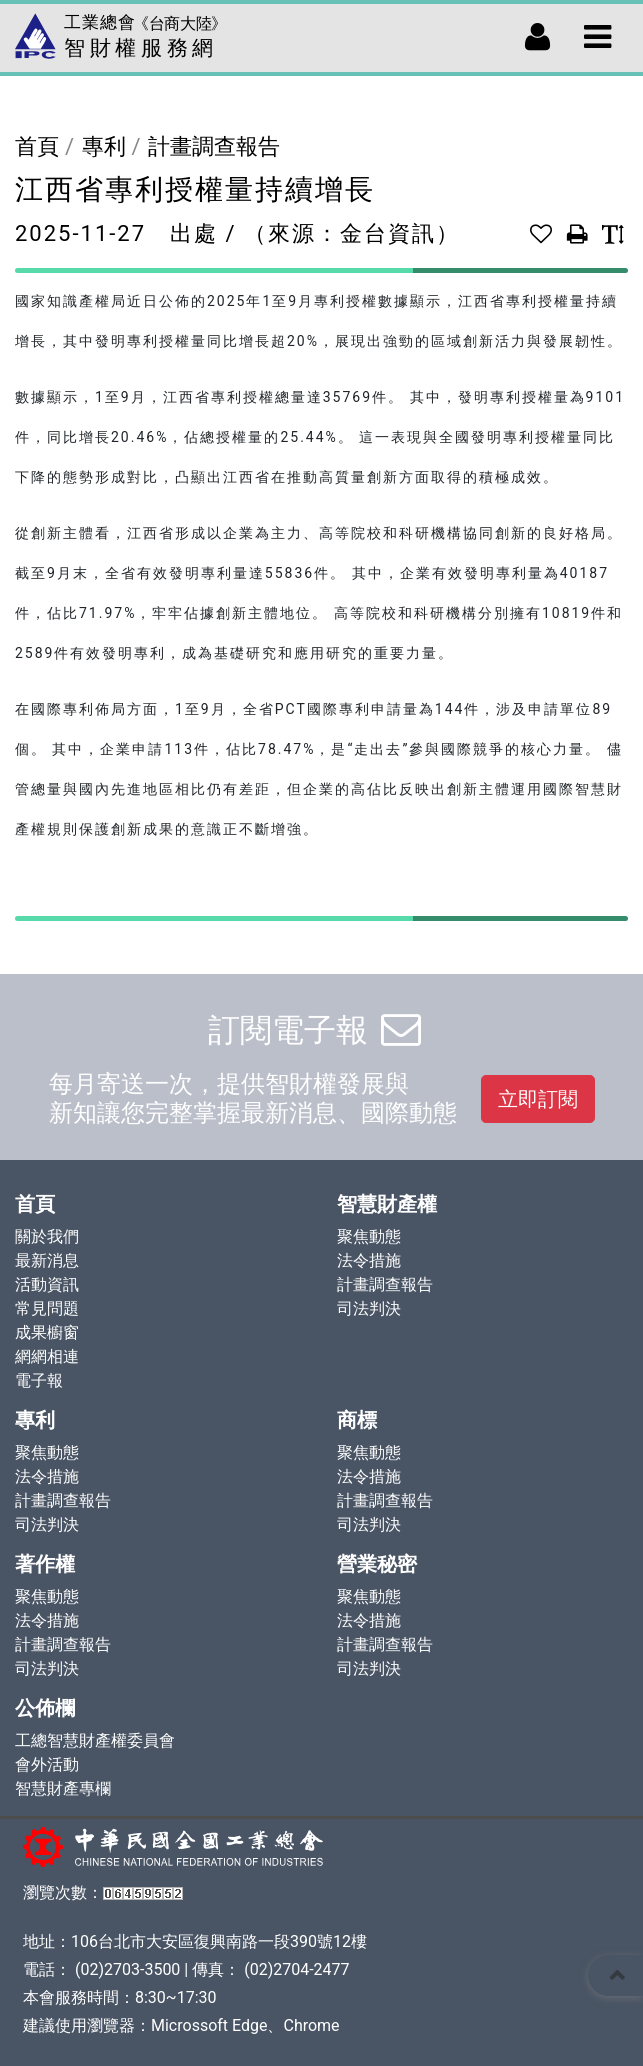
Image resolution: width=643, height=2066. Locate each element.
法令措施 (369, 1260)
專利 (104, 146)
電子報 (39, 1380)
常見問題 (47, 1308)
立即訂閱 (538, 1099)
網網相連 (47, 1356)
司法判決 (369, 1308)
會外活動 (47, 1764)
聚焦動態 (369, 1236)
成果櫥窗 (47, 1332)
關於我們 (47, 1236)
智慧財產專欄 (63, 1788)
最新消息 (47, 1260)
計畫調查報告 (214, 146)
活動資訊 (47, 1284)
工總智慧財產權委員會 (95, 1740)
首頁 (37, 146)
